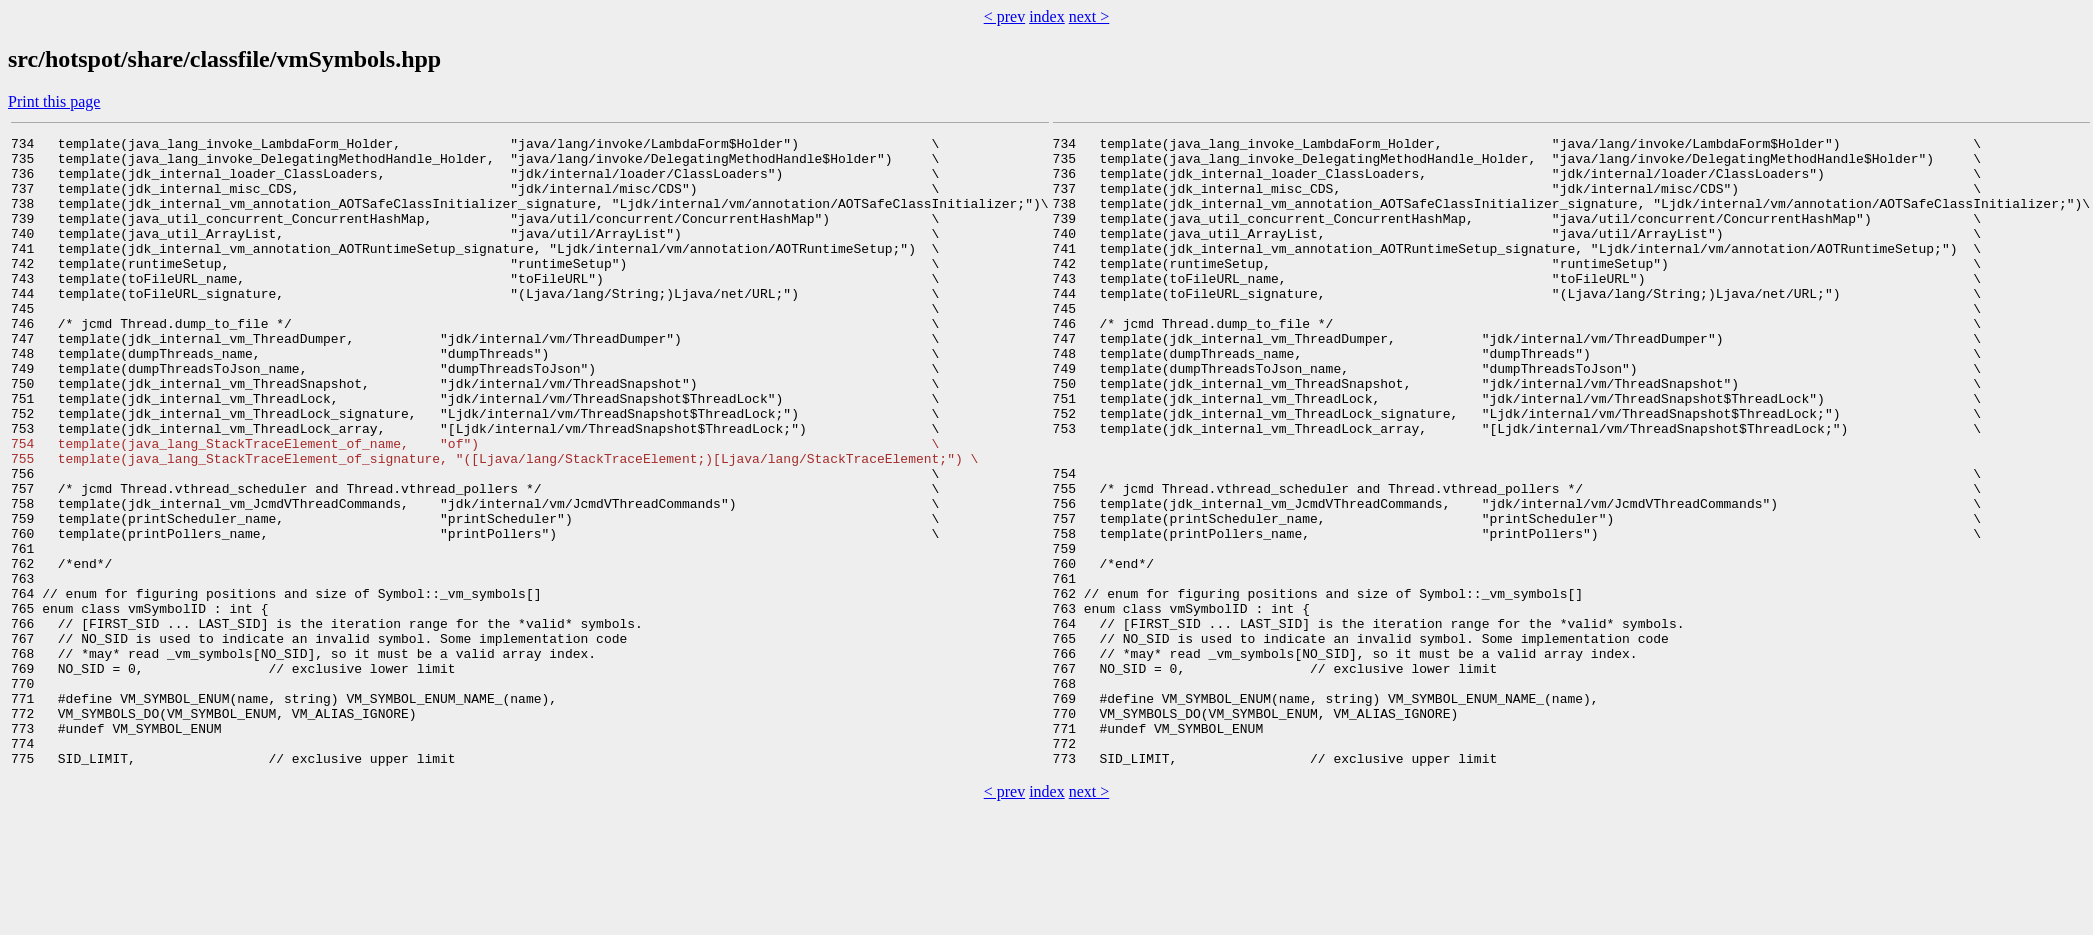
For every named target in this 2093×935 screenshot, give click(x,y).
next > (1089, 16)
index (1047, 16)
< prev (1004, 16)
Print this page (54, 101)
